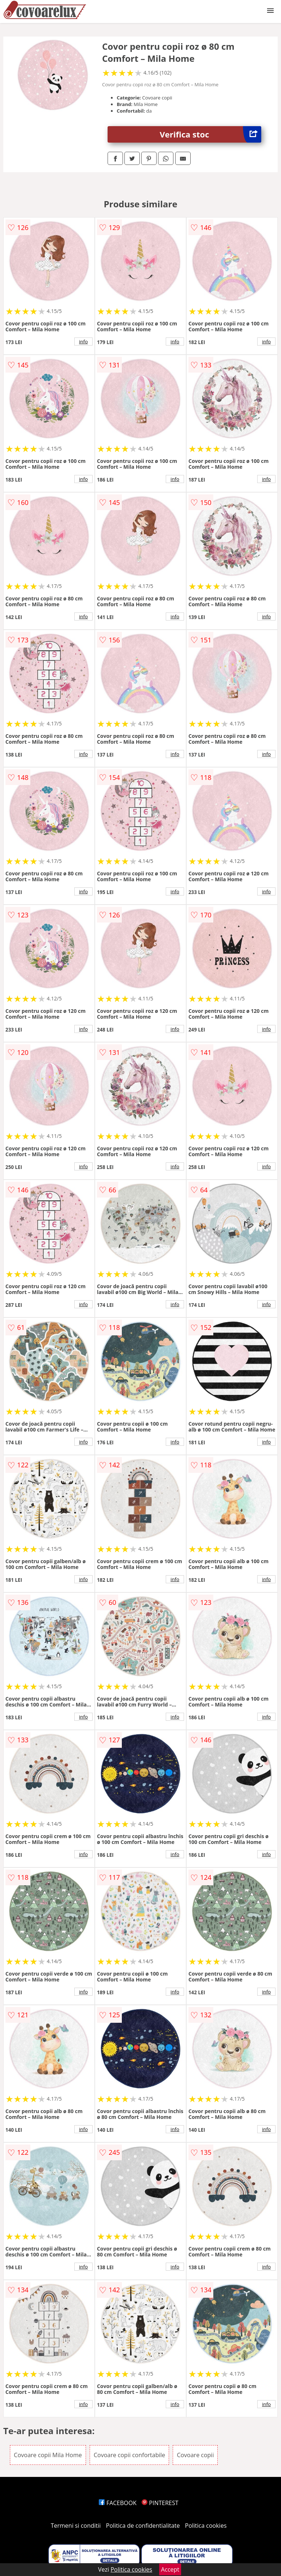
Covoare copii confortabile (129, 2455)
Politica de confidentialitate (143, 2526)
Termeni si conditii (76, 2526)
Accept (170, 2569)
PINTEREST (160, 2503)
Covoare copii (195, 2455)
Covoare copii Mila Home (48, 2455)
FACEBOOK (117, 2503)
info (83, 341)
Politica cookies (206, 2526)
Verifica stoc (211, 134)
